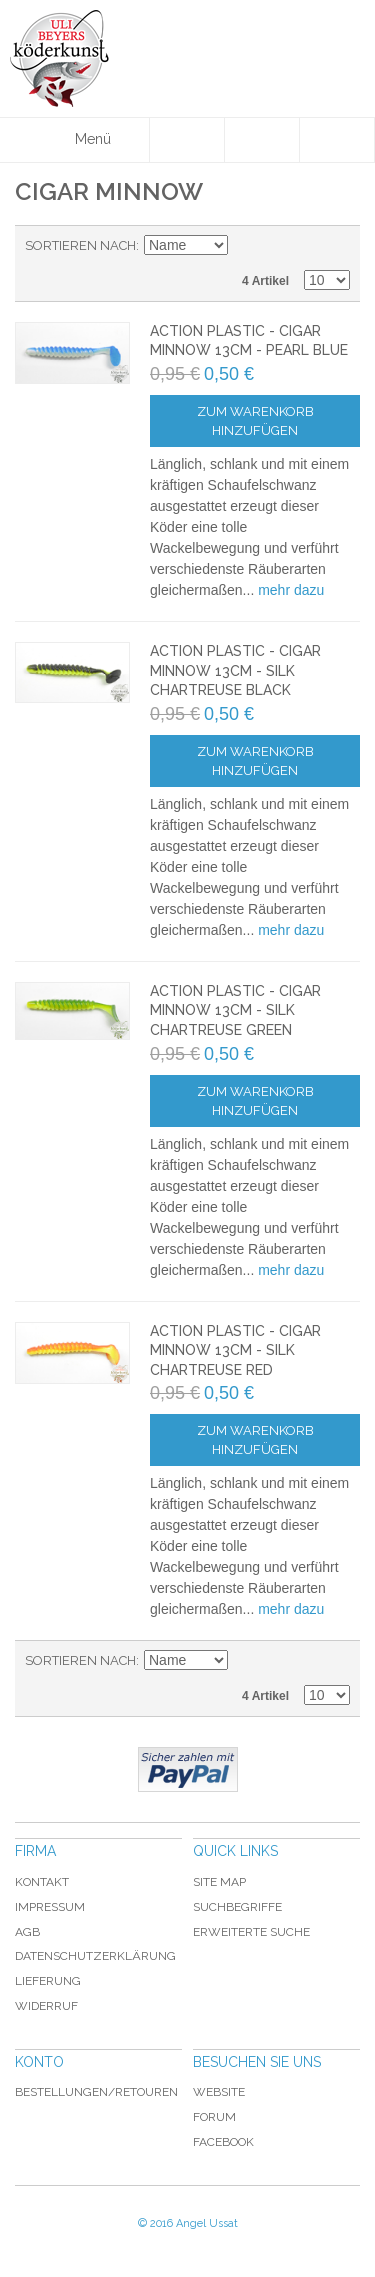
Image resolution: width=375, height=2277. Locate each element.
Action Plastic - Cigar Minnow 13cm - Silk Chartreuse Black (235, 670)
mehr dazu (291, 590)
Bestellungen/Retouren (96, 2092)
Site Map (219, 1882)
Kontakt (42, 1882)
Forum (214, 2117)
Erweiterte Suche (251, 1932)
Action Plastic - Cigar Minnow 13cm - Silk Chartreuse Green (235, 1010)
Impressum (50, 1907)
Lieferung (48, 1981)
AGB (27, 1932)
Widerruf (46, 2006)
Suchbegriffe (237, 1907)
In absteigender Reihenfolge (246, 246)
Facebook (223, 2142)
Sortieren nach (80, 245)
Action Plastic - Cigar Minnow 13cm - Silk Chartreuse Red (235, 1350)
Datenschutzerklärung (95, 1956)
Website (219, 2092)
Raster (330, 246)
